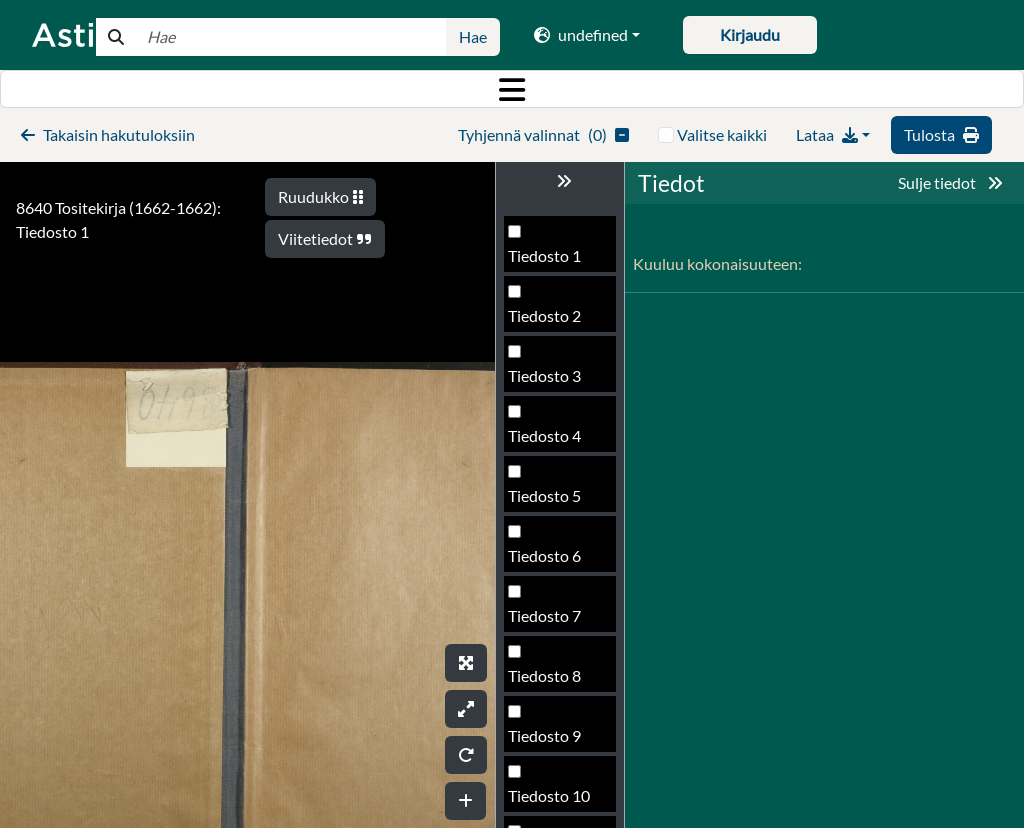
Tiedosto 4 (544, 435)
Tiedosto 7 (544, 615)
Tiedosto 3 (544, 375)
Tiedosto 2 (544, 315)
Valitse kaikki (722, 134)
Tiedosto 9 (544, 735)
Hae (473, 36)
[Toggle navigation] (512, 89)
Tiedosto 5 (544, 495)
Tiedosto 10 (549, 795)
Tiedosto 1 (544, 255)
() (543, 134)
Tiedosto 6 (544, 555)
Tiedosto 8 (544, 675)
